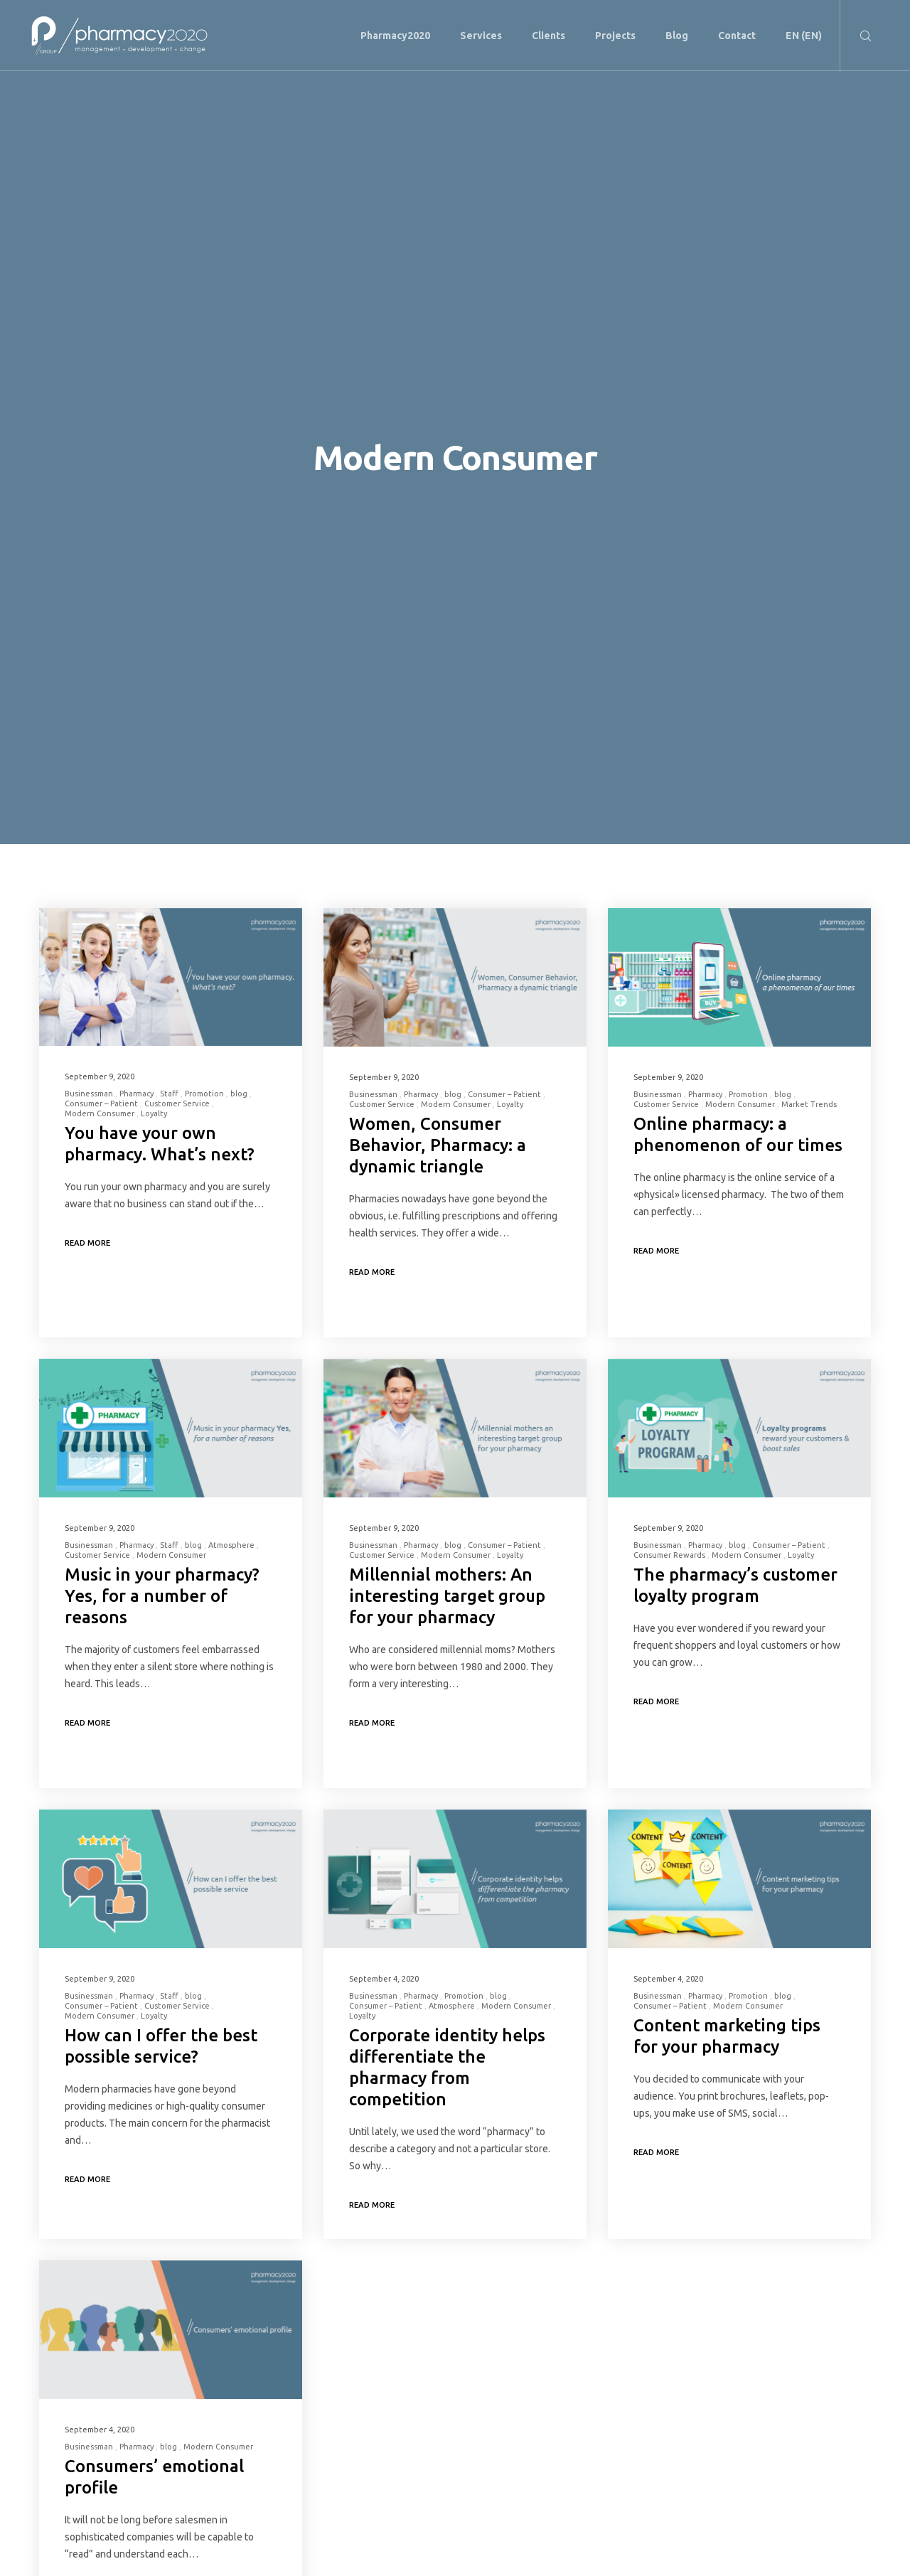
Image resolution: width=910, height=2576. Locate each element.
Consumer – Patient (101, 1103)
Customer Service (177, 1103)
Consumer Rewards (669, 1555)
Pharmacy (136, 1093)
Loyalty (154, 1113)
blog (238, 1093)
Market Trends (809, 1104)
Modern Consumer (99, 1113)
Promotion (204, 1093)
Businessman (89, 1093)
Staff (169, 1093)
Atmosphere (231, 1545)
